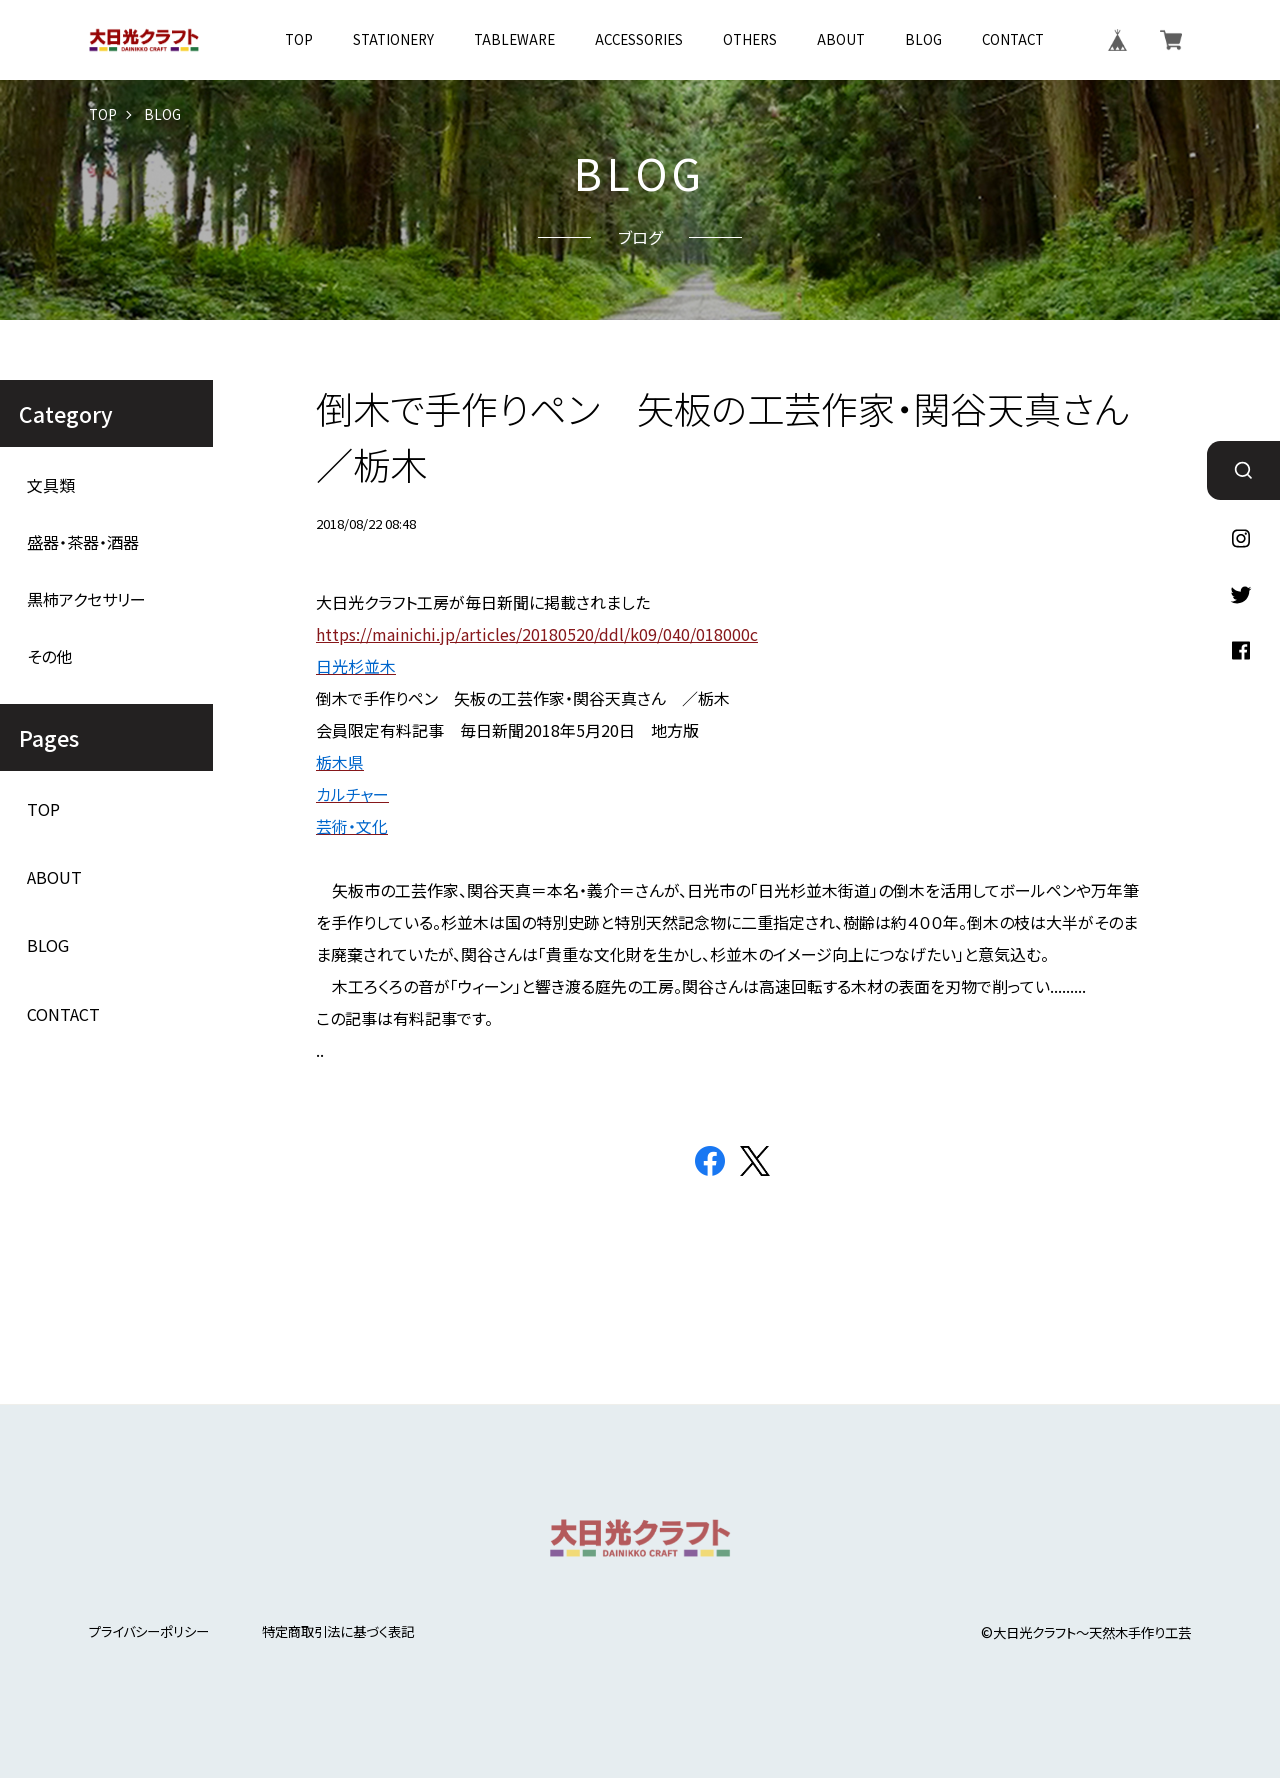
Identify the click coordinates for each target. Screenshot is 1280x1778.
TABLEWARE (514, 39)
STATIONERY (393, 39)
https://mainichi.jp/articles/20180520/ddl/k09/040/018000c (537, 634)
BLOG (923, 39)
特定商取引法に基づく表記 (338, 1631)
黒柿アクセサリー (86, 599)
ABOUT (841, 39)
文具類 (51, 485)
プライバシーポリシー (149, 1631)
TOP (299, 39)
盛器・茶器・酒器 (83, 542)
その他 (49, 656)
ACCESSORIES (639, 39)
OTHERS (750, 39)
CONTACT (1013, 39)
